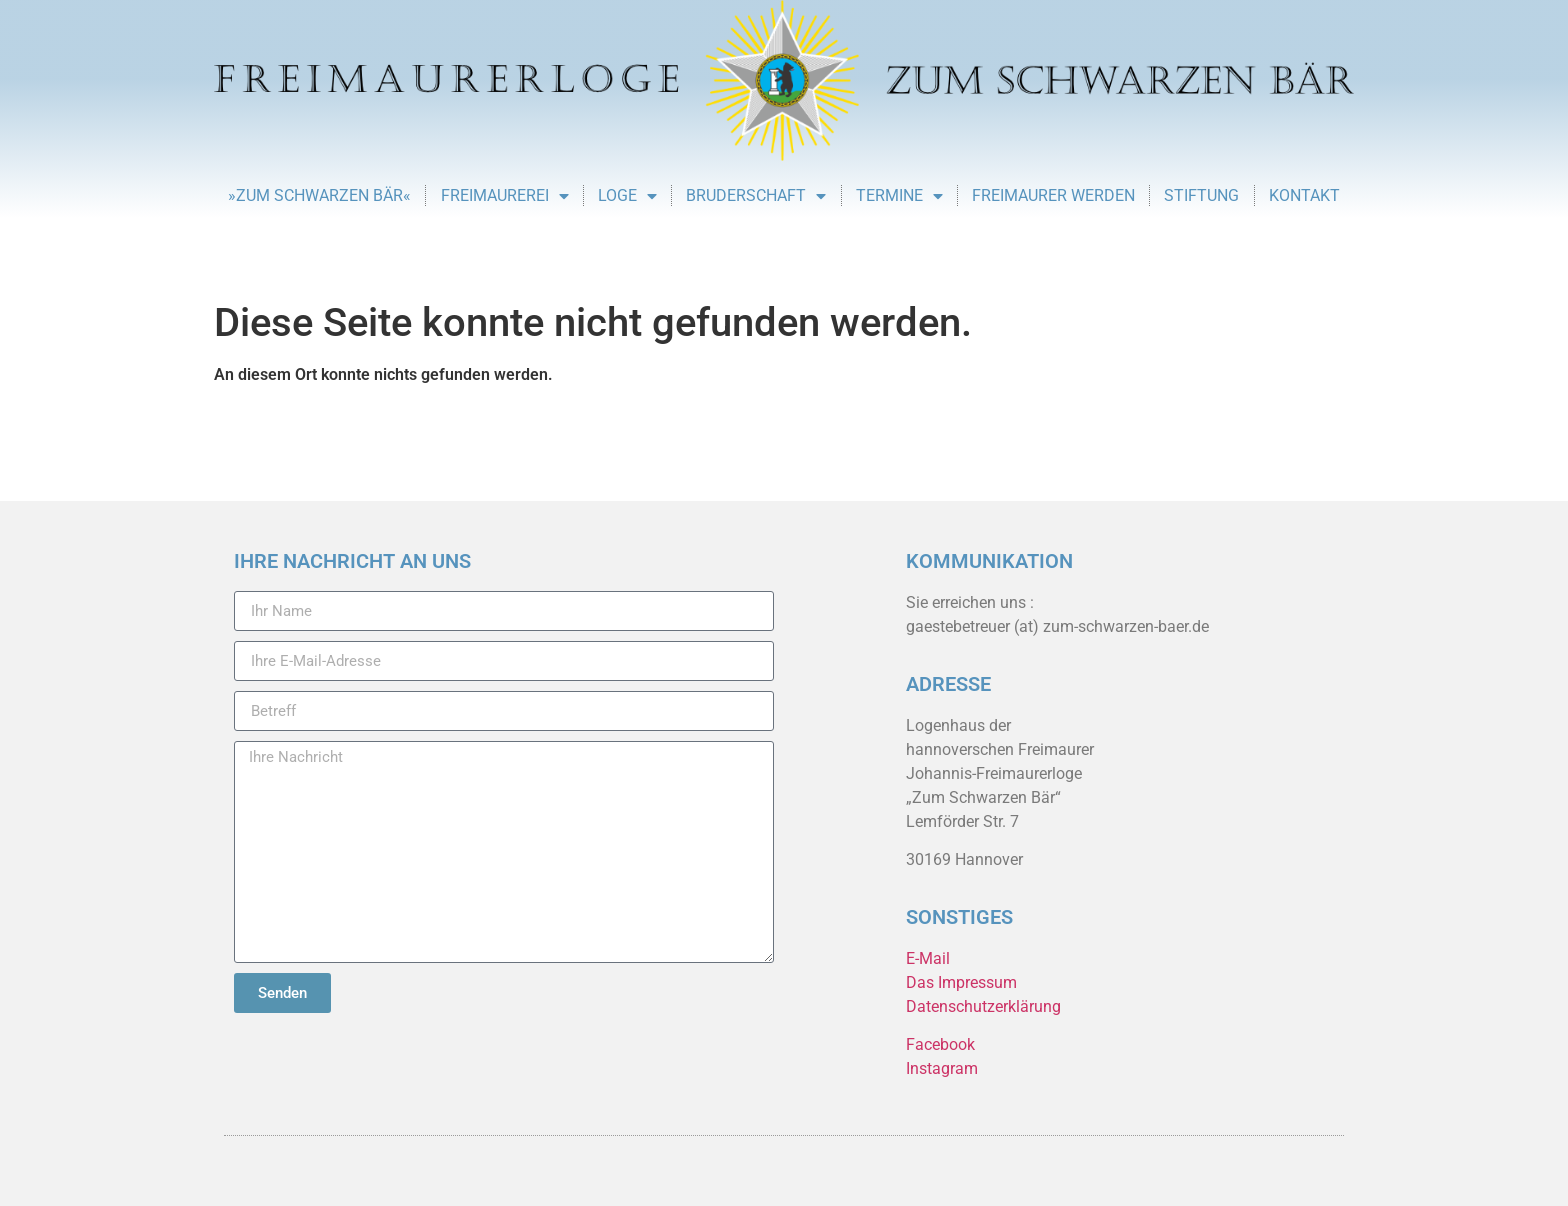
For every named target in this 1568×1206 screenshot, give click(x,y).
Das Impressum (961, 982)
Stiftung (1201, 195)
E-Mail (928, 958)
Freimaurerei (505, 196)
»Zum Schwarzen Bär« (319, 195)
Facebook (940, 1044)
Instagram (942, 1068)
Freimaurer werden (1053, 195)
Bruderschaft (756, 196)
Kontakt (1304, 195)
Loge (627, 196)
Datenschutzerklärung (983, 1006)
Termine (899, 196)
